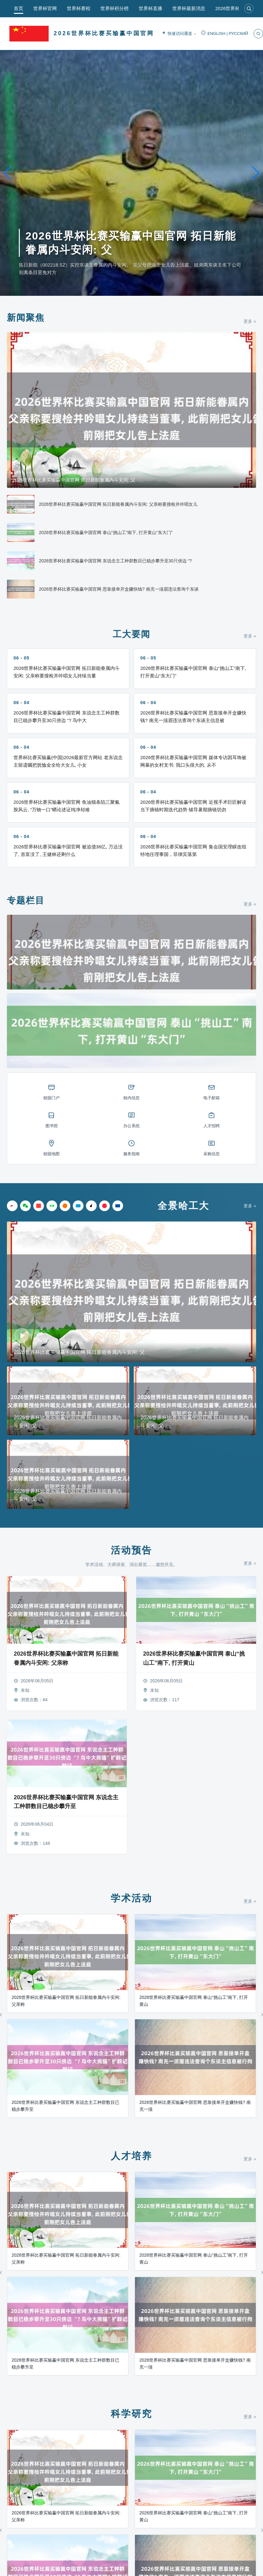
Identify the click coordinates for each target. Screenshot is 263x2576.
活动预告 (131, 1550)
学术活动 (131, 1898)
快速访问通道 (179, 33)
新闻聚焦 (26, 318)
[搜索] (249, 8)
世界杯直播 (150, 8)
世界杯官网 (45, 8)
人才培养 (131, 2156)
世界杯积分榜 (114, 8)
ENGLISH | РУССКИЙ (224, 33)
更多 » (250, 321)
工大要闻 (131, 634)
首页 (18, 8)
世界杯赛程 (78, 8)
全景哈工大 (183, 1205)
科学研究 (131, 2413)
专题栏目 (26, 900)
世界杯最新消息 (188, 8)
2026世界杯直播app (236, 8)
